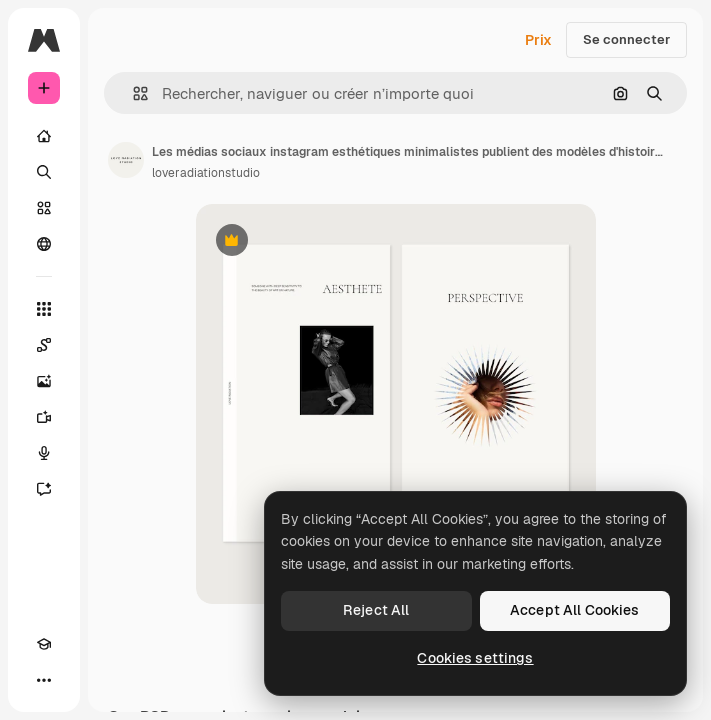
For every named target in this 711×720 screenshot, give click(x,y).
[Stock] (44, 208)
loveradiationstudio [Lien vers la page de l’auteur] (206, 173)
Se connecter (626, 39)
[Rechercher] (44, 172)
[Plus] (44, 680)
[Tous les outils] (44, 309)
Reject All (376, 610)
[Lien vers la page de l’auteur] (126, 160)
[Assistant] (44, 489)
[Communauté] (44, 244)
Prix (538, 40)
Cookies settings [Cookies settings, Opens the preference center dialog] (475, 658)
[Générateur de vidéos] (44, 417)
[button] (132, 93)
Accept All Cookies (575, 610)
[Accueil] (44, 136)
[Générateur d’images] (44, 381)
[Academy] (44, 644)
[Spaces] (44, 345)
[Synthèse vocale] (44, 453)
